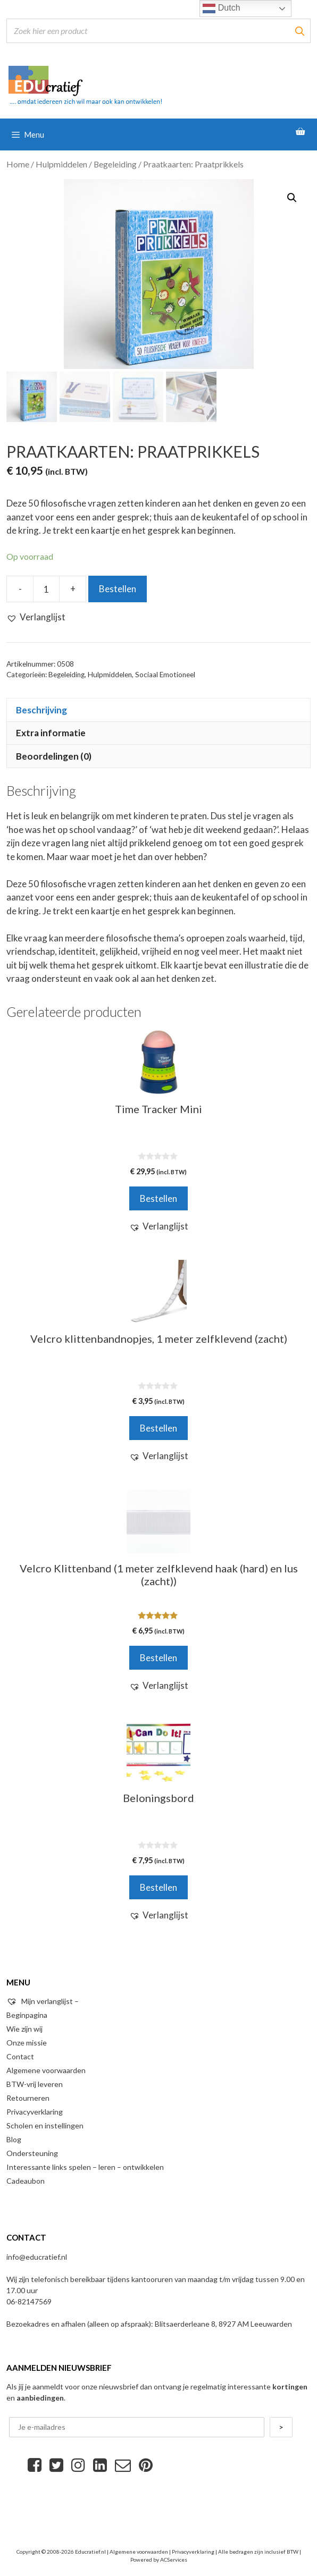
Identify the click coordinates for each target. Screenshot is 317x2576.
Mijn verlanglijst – (42, 2001)
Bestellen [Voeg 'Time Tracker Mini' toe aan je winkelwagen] (158, 1198)
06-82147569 (29, 2301)
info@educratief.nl (36, 2256)
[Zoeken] (299, 31)
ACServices (173, 2559)
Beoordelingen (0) (53, 756)
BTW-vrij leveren (34, 2084)
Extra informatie (51, 732)
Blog (13, 2139)
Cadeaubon (25, 2180)
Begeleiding (115, 164)
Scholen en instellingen (45, 2125)
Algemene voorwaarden (46, 2070)
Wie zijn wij (24, 2028)
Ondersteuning (32, 2153)
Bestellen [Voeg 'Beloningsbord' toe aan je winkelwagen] (158, 1887)
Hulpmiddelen (61, 164)
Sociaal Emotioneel (165, 674)
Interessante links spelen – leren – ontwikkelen (85, 2166)
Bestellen (117, 588)
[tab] (158, 709)
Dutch (221, 8)
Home (17, 164)
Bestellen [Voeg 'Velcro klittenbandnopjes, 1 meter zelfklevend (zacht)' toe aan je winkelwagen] (158, 1428)
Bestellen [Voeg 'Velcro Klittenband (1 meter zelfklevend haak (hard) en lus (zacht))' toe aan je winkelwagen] (158, 1657)
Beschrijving (41, 709)
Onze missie (26, 2042)
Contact (20, 2056)
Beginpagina (26, 2014)
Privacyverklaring (34, 2111)
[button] (35, 617)
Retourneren (27, 2097)
